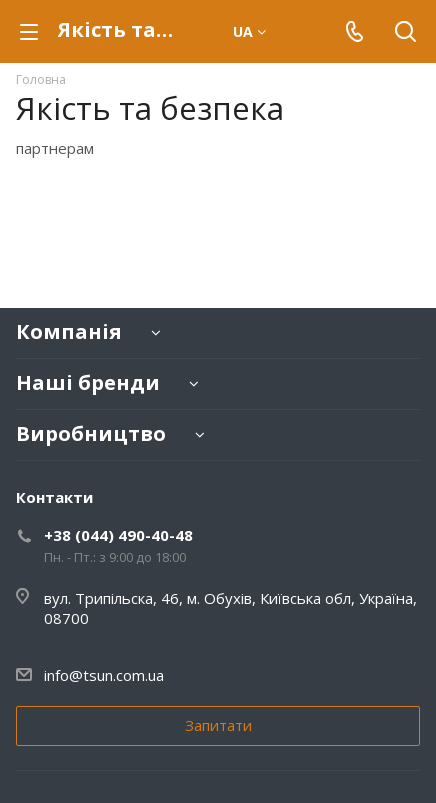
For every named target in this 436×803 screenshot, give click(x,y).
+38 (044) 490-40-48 (118, 535)
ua (249, 31)
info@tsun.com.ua (104, 675)
